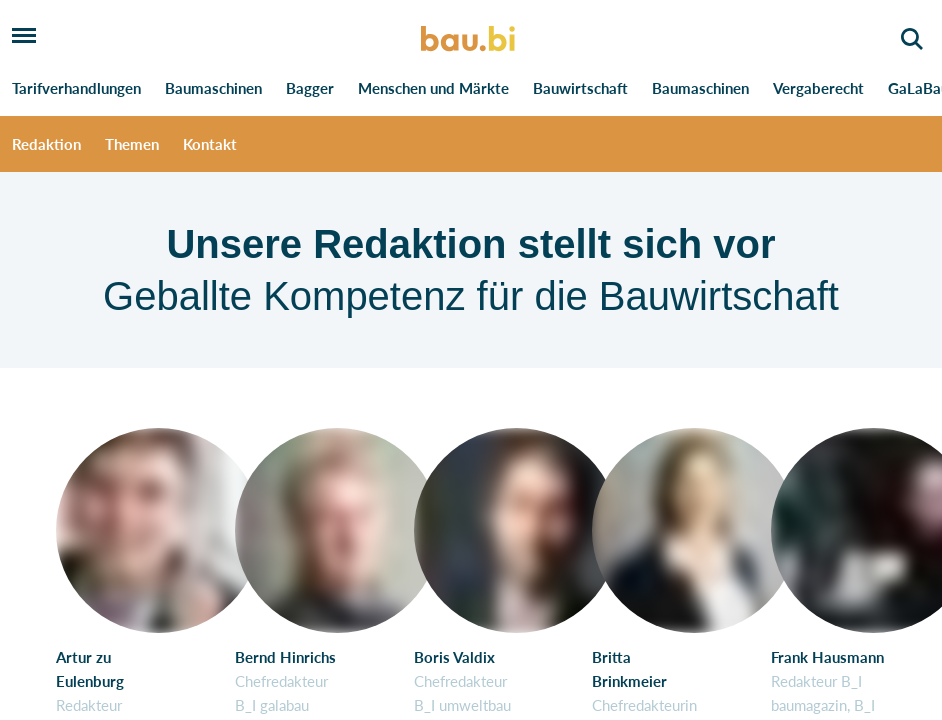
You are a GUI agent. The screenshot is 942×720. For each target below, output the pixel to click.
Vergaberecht (818, 88)
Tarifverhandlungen (76, 88)
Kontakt (210, 144)
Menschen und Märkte (433, 88)
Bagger (310, 88)
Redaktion (46, 144)
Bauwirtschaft (580, 88)
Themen (132, 144)
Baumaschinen (213, 88)
